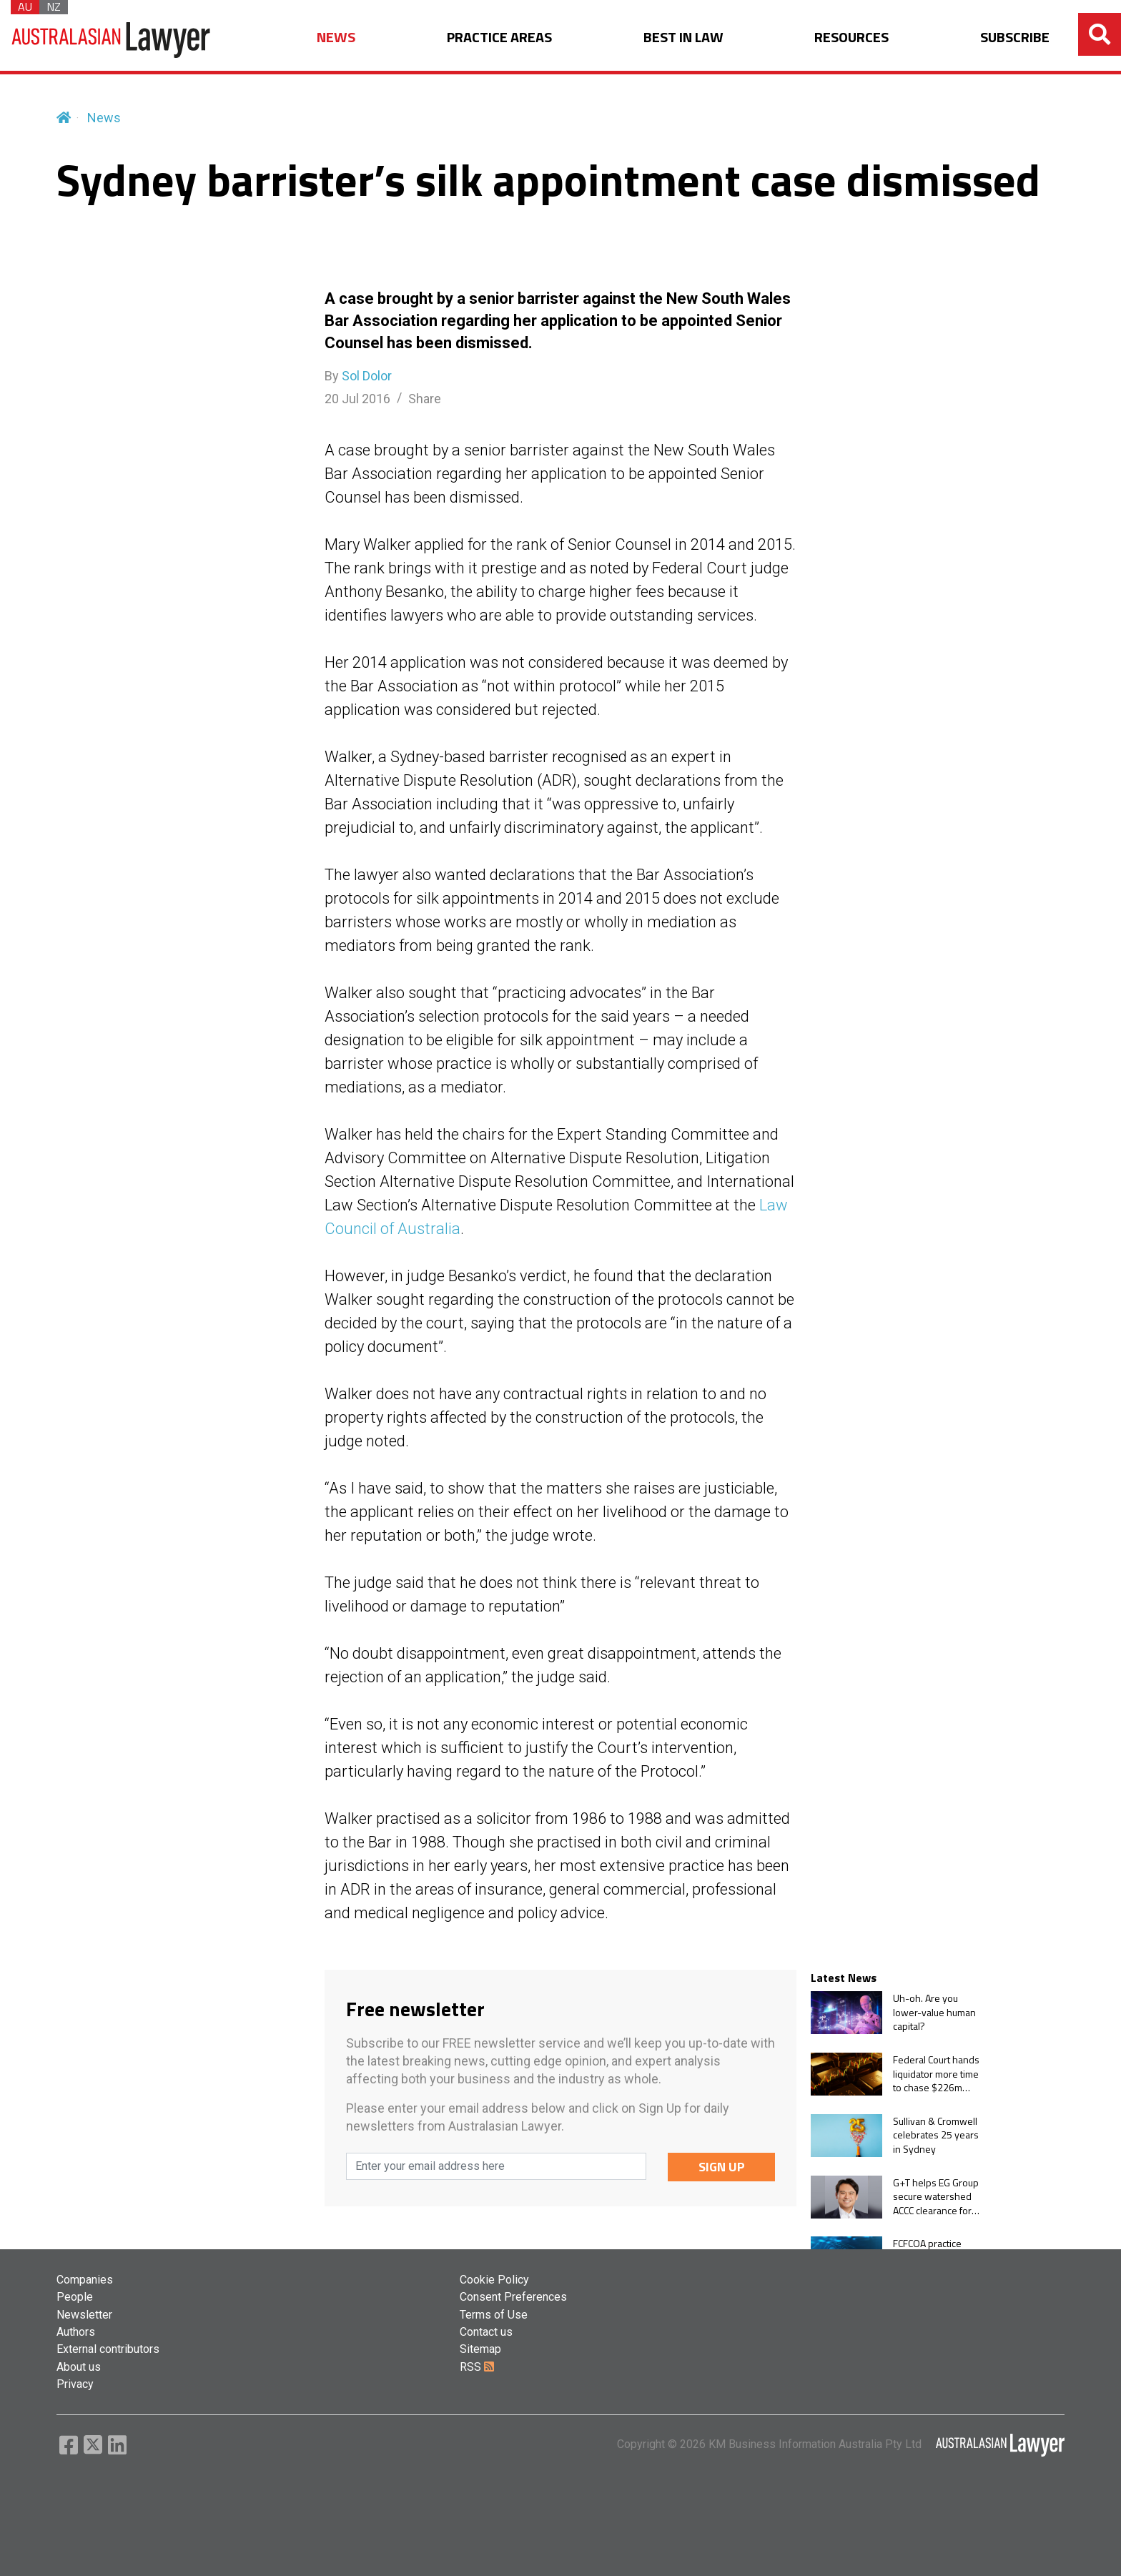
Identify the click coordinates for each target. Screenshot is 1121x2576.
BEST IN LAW (683, 37)
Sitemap (480, 2349)
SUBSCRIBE (1015, 37)
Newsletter (84, 2314)
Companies (84, 2279)
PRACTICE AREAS (499, 37)
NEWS (336, 37)
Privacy (75, 2384)
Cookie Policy (494, 2279)
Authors (75, 2332)
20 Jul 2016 (357, 398)
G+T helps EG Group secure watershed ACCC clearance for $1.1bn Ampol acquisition (936, 2197)
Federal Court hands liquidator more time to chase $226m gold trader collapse (936, 2074)
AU (25, 7)
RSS (477, 2367)
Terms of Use (494, 2314)
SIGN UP (721, 2166)
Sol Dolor (367, 375)
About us (78, 2367)
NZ (53, 7)
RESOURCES (851, 37)
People (74, 2297)
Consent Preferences (513, 2297)
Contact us (486, 2332)
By (358, 375)
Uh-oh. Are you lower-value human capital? (934, 2012)
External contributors (107, 2349)
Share (424, 398)
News (104, 117)
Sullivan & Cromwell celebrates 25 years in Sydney (936, 2135)
